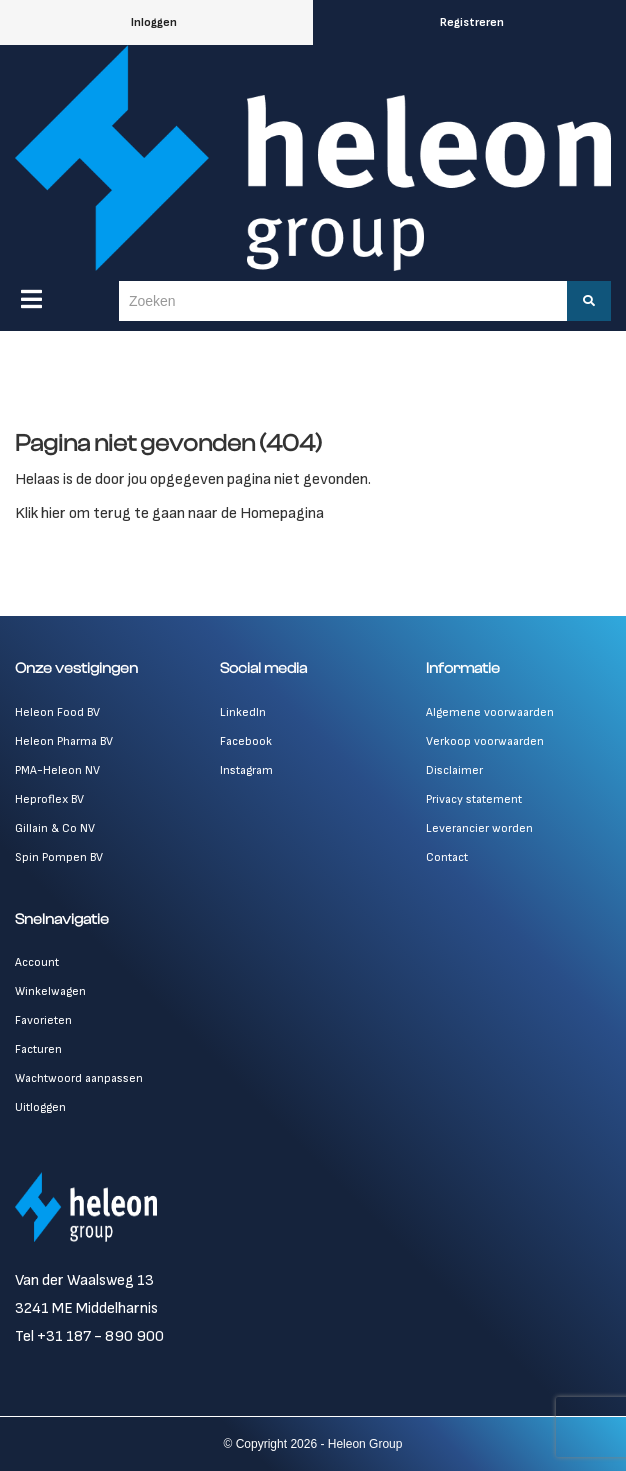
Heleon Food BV (57, 712)
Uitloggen (40, 1107)
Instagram (246, 770)
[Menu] (31, 299)
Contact (447, 857)
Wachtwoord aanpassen (79, 1078)
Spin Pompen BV (59, 857)
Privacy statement (474, 799)
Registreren (472, 22)
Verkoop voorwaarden (485, 741)
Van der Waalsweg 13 (84, 1280)
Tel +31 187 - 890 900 (89, 1336)
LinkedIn (243, 712)
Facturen (38, 1049)
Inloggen (154, 22)
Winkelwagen (50, 991)
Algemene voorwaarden (490, 712)
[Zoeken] (589, 301)
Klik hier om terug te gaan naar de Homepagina (169, 513)
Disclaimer (454, 770)
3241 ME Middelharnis (86, 1308)
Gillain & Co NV (55, 828)
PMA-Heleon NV (57, 770)
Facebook (246, 741)
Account (37, 962)
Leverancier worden (479, 828)
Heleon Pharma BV (64, 741)
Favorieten (43, 1020)
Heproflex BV (49, 799)
